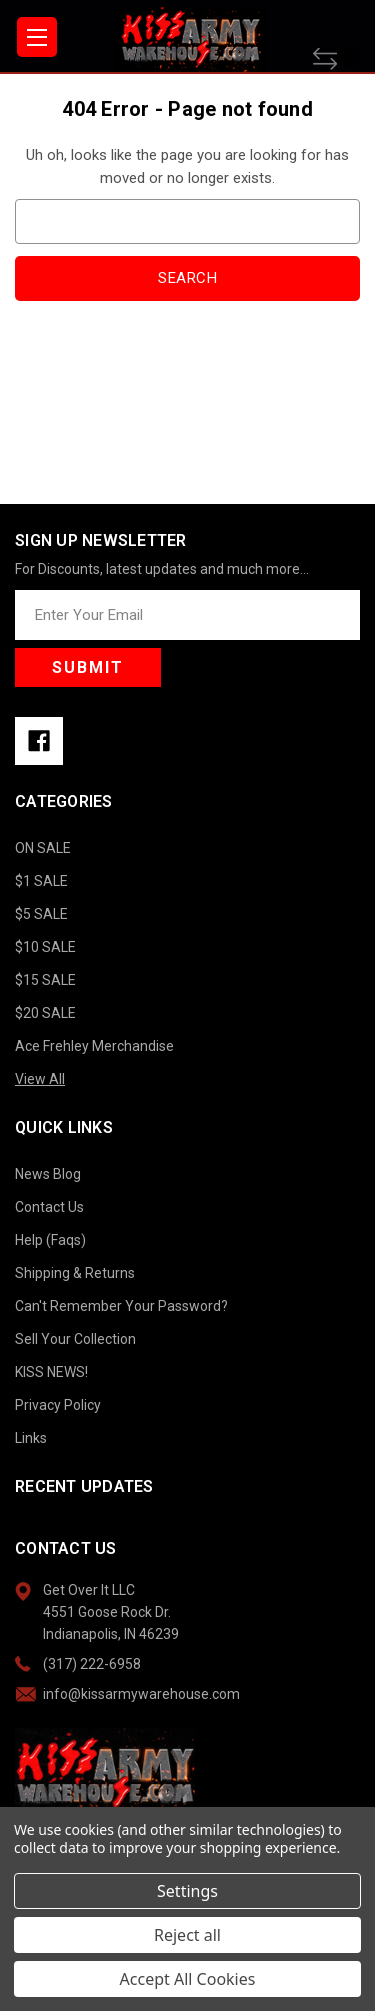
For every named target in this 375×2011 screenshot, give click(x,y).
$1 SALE (41, 881)
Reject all (187, 1935)
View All (40, 1079)
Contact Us (49, 1207)
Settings (187, 1891)
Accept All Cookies (188, 1979)
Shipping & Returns (75, 1273)
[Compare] (336, 59)
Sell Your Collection (75, 1339)
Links (31, 1438)
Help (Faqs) (50, 1240)
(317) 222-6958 (92, 1664)
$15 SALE (45, 980)
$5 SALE (41, 914)
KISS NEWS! (51, 1372)
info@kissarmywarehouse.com (141, 1694)
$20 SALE (45, 1013)
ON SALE (43, 848)
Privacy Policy (58, 1405)
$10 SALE (45, 947)
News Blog (48, 1174)
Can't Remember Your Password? (121, 1306)
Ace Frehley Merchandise (94, 1046)
